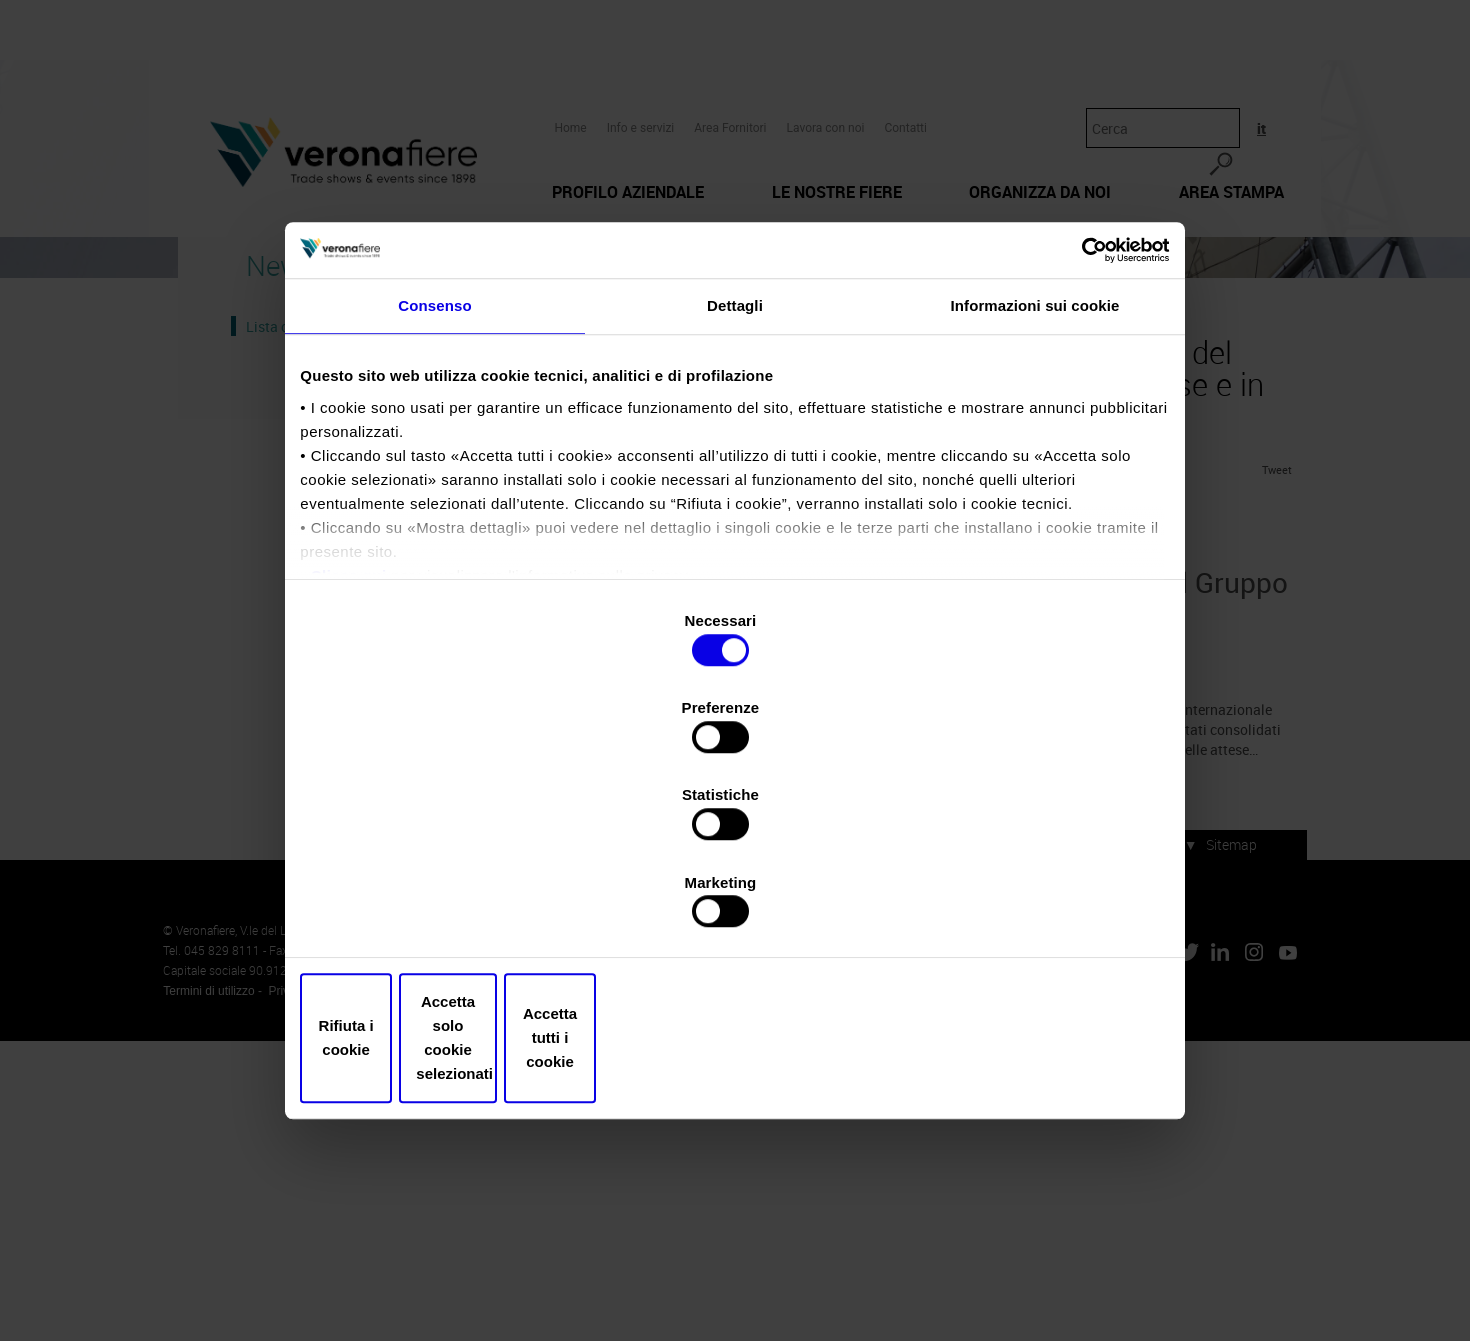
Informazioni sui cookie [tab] (1035, 485)
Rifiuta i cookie (447, 906)
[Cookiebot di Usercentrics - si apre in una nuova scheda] (1075, 420)
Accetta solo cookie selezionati (735, 906)
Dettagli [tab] (735, 485)
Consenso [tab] (434, 485)
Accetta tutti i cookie (1022, 906)
